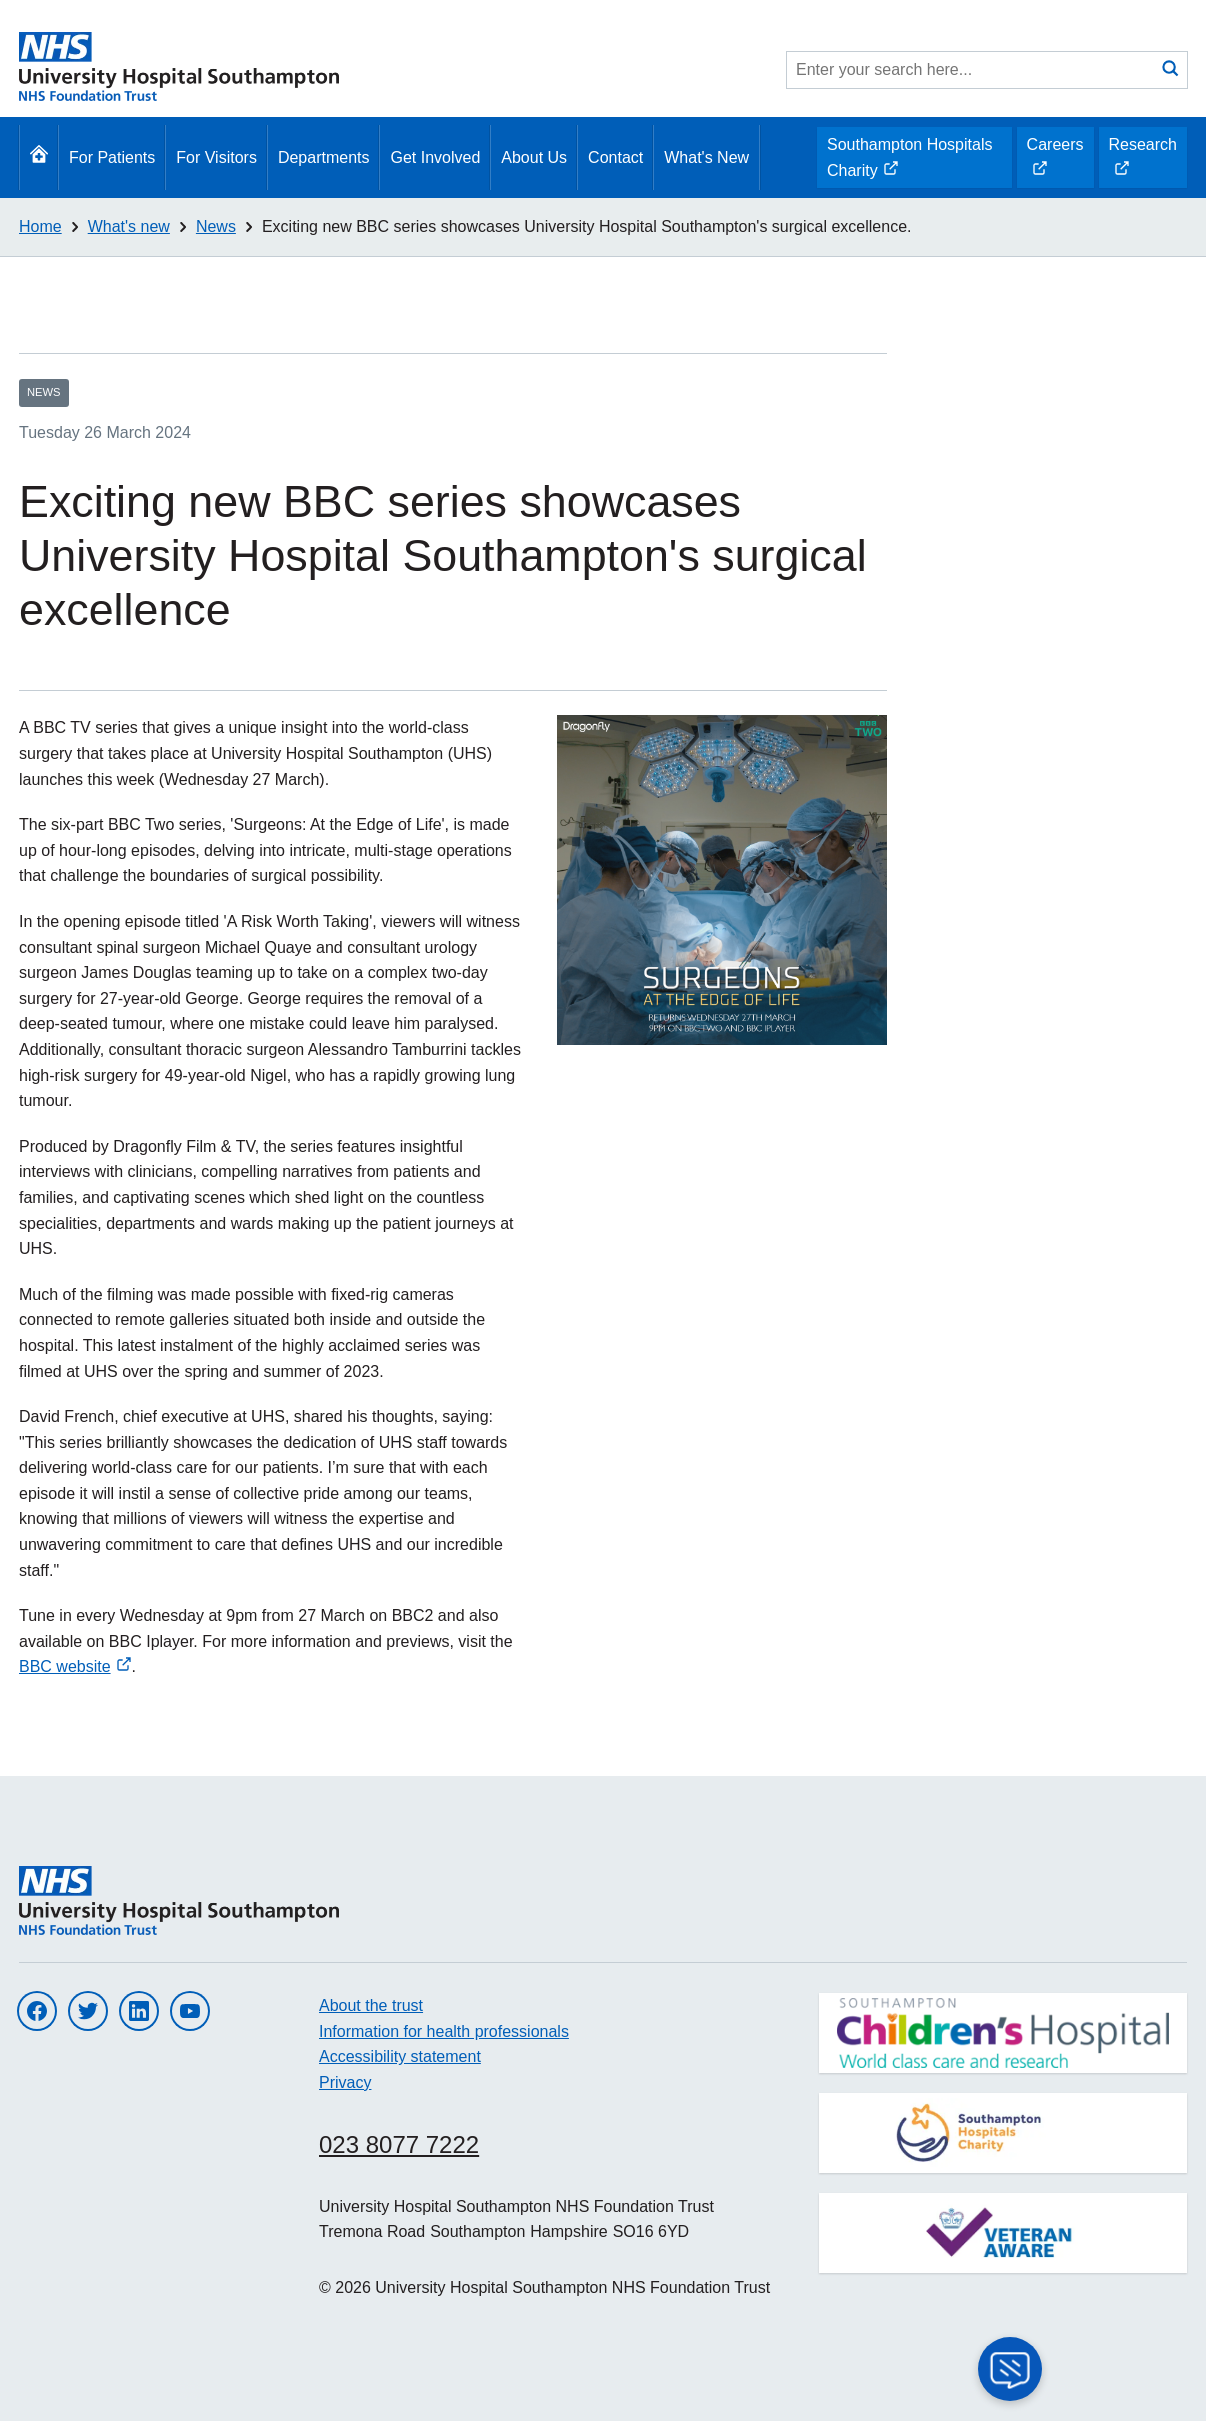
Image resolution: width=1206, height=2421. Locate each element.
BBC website (75, 1666)
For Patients (112, 157)
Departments (324, 157)
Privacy (345, 2082)
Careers (1055, 162)
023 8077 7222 (399, 2144)
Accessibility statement (400, 2056)
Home (40, 226)
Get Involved (435, 157)
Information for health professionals (444, 2031)
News (216, 226)
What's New (706, 157)
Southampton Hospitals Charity (909, 162)
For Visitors (216, 157)
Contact (615, 157)
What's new (129, 226)
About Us (534, 157)
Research (1142, 162)
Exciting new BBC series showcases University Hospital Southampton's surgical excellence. (587, 226)
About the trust (371, 2005)
